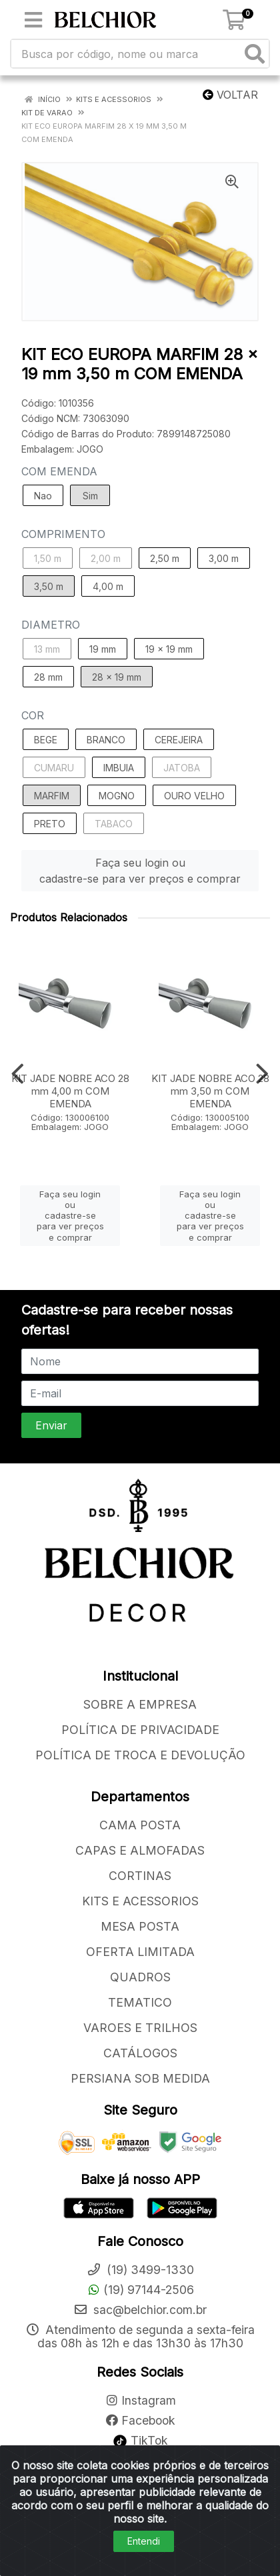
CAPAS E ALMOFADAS (140, 1850)
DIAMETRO (50, 624)
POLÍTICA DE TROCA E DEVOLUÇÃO (140, 1755)
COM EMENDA (59, 471)
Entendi (143, 2541)
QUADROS (140, 1977)
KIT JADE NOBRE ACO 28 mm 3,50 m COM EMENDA (210, 1091)
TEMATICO (140, 2002)
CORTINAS (140, 1876)
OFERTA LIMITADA (140, 1952)
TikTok (140, 2440)
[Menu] (33, 20)
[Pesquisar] (255, 53)
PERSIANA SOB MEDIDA (140, 2078)
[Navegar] (17, 1074)
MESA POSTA (140, 1926)
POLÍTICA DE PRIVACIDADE (140, 1730)
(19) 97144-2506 (140, 2290)
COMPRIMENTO (63, 534)
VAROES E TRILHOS (140, 2028)
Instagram (140, 2400)
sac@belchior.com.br (140, 2310)
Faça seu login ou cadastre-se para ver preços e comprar (140, 870)
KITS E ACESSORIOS (140, 1901)
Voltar (230, 94)
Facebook (140, 2420)
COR (32, 715)
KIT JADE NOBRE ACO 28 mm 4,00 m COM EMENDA (70, 1091)
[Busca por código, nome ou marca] (126, 53)
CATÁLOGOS (140, 2053)
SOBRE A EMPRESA (140, 1704)
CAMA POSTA (140, 1825)
